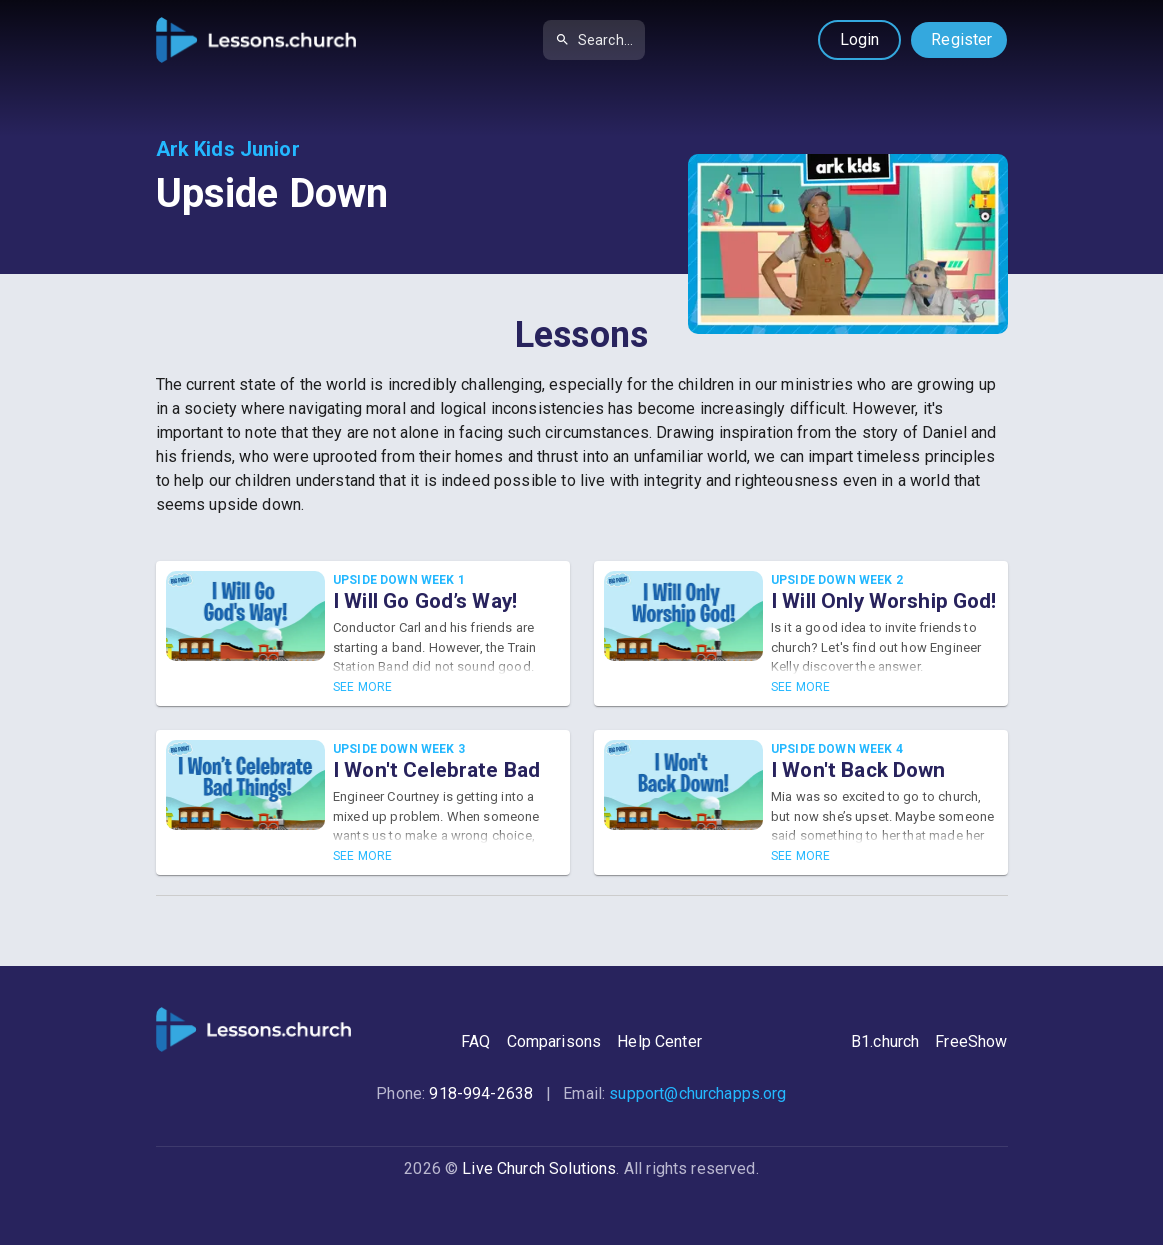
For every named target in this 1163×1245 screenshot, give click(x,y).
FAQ (475, 1041)
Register (961, 39)
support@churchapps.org (697, 1093)
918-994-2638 (481, 1093)
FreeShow (971, 1041)
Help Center (659, 1041)
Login (860, 39)
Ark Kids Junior (228, 149)
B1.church (885, 1041)
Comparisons (554, 1041)
